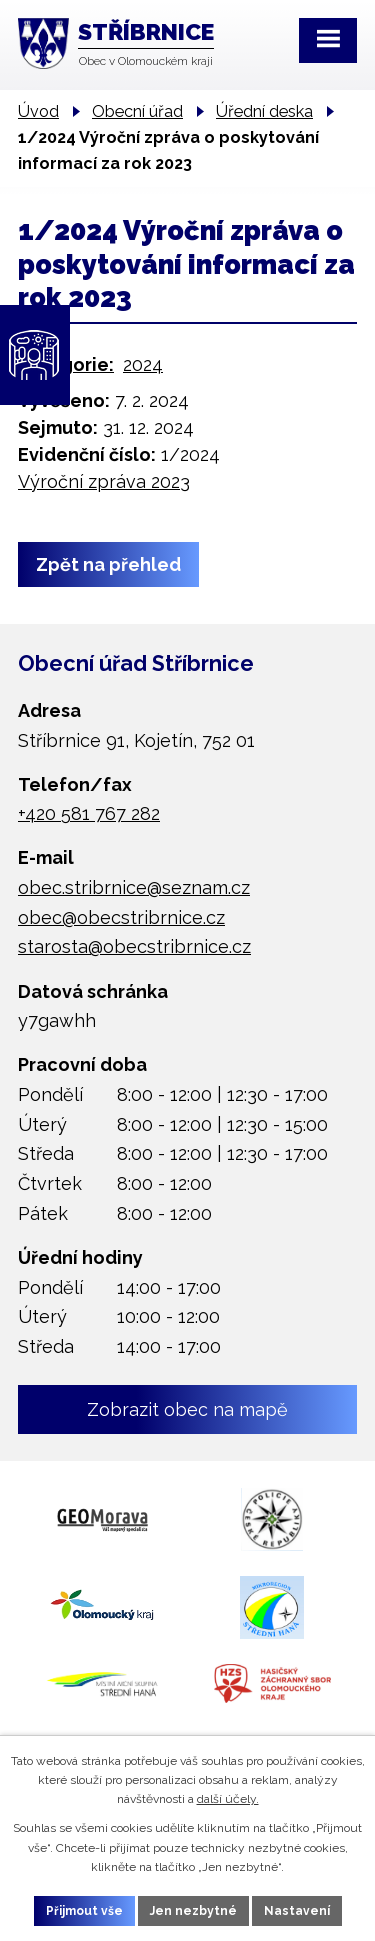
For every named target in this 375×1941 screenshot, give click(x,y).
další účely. (228, 1799)
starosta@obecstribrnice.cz (134, 946)
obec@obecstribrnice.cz (121, 917)
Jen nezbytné (193, 1911)
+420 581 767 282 (89, 813)
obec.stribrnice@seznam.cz (134, 887)
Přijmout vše (84, 1911)
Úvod (38, 111)
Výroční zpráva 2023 (104, 481)
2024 (143, 364)
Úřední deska (264, 111)
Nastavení (297, 1911)
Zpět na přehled (108, 564)
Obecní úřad (137, 111)
